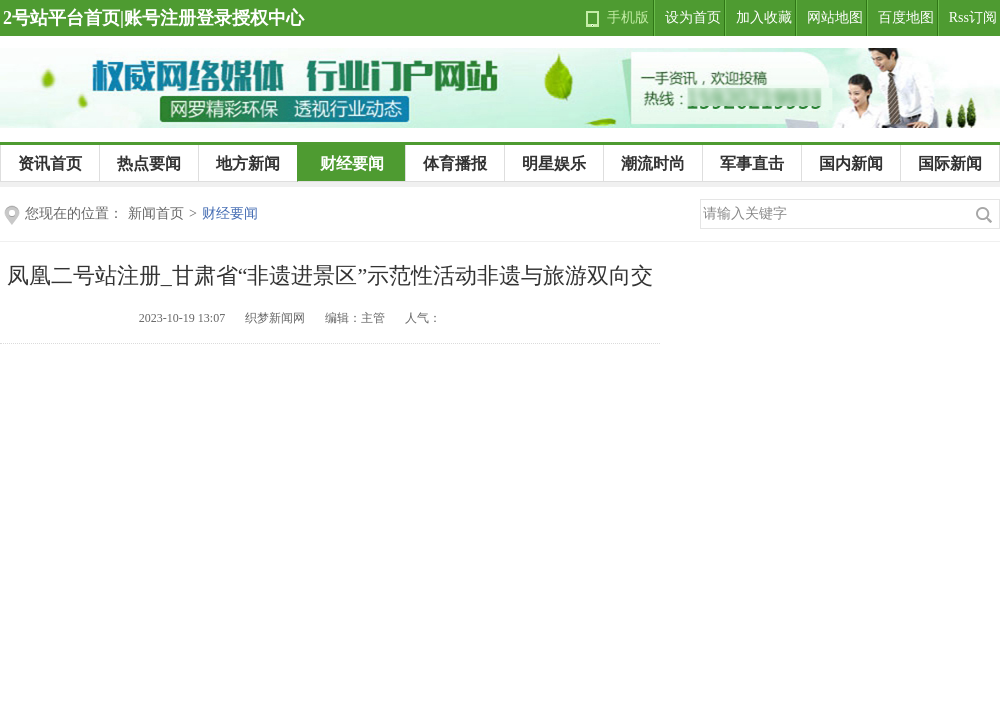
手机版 (628, 17)
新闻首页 (156, 213)
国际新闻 (950, 163)
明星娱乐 (554, 163)
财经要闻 (352, 163)
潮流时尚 (653, 163)
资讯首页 (50, 163)
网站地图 (835, 17)
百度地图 (906, 17)
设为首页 (693, 17)
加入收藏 (764, 17)
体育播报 (455, 163)
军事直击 (752, 163)
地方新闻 (248, 163)
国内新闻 (851, 163)
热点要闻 (149, 163)
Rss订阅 (973, 17)
